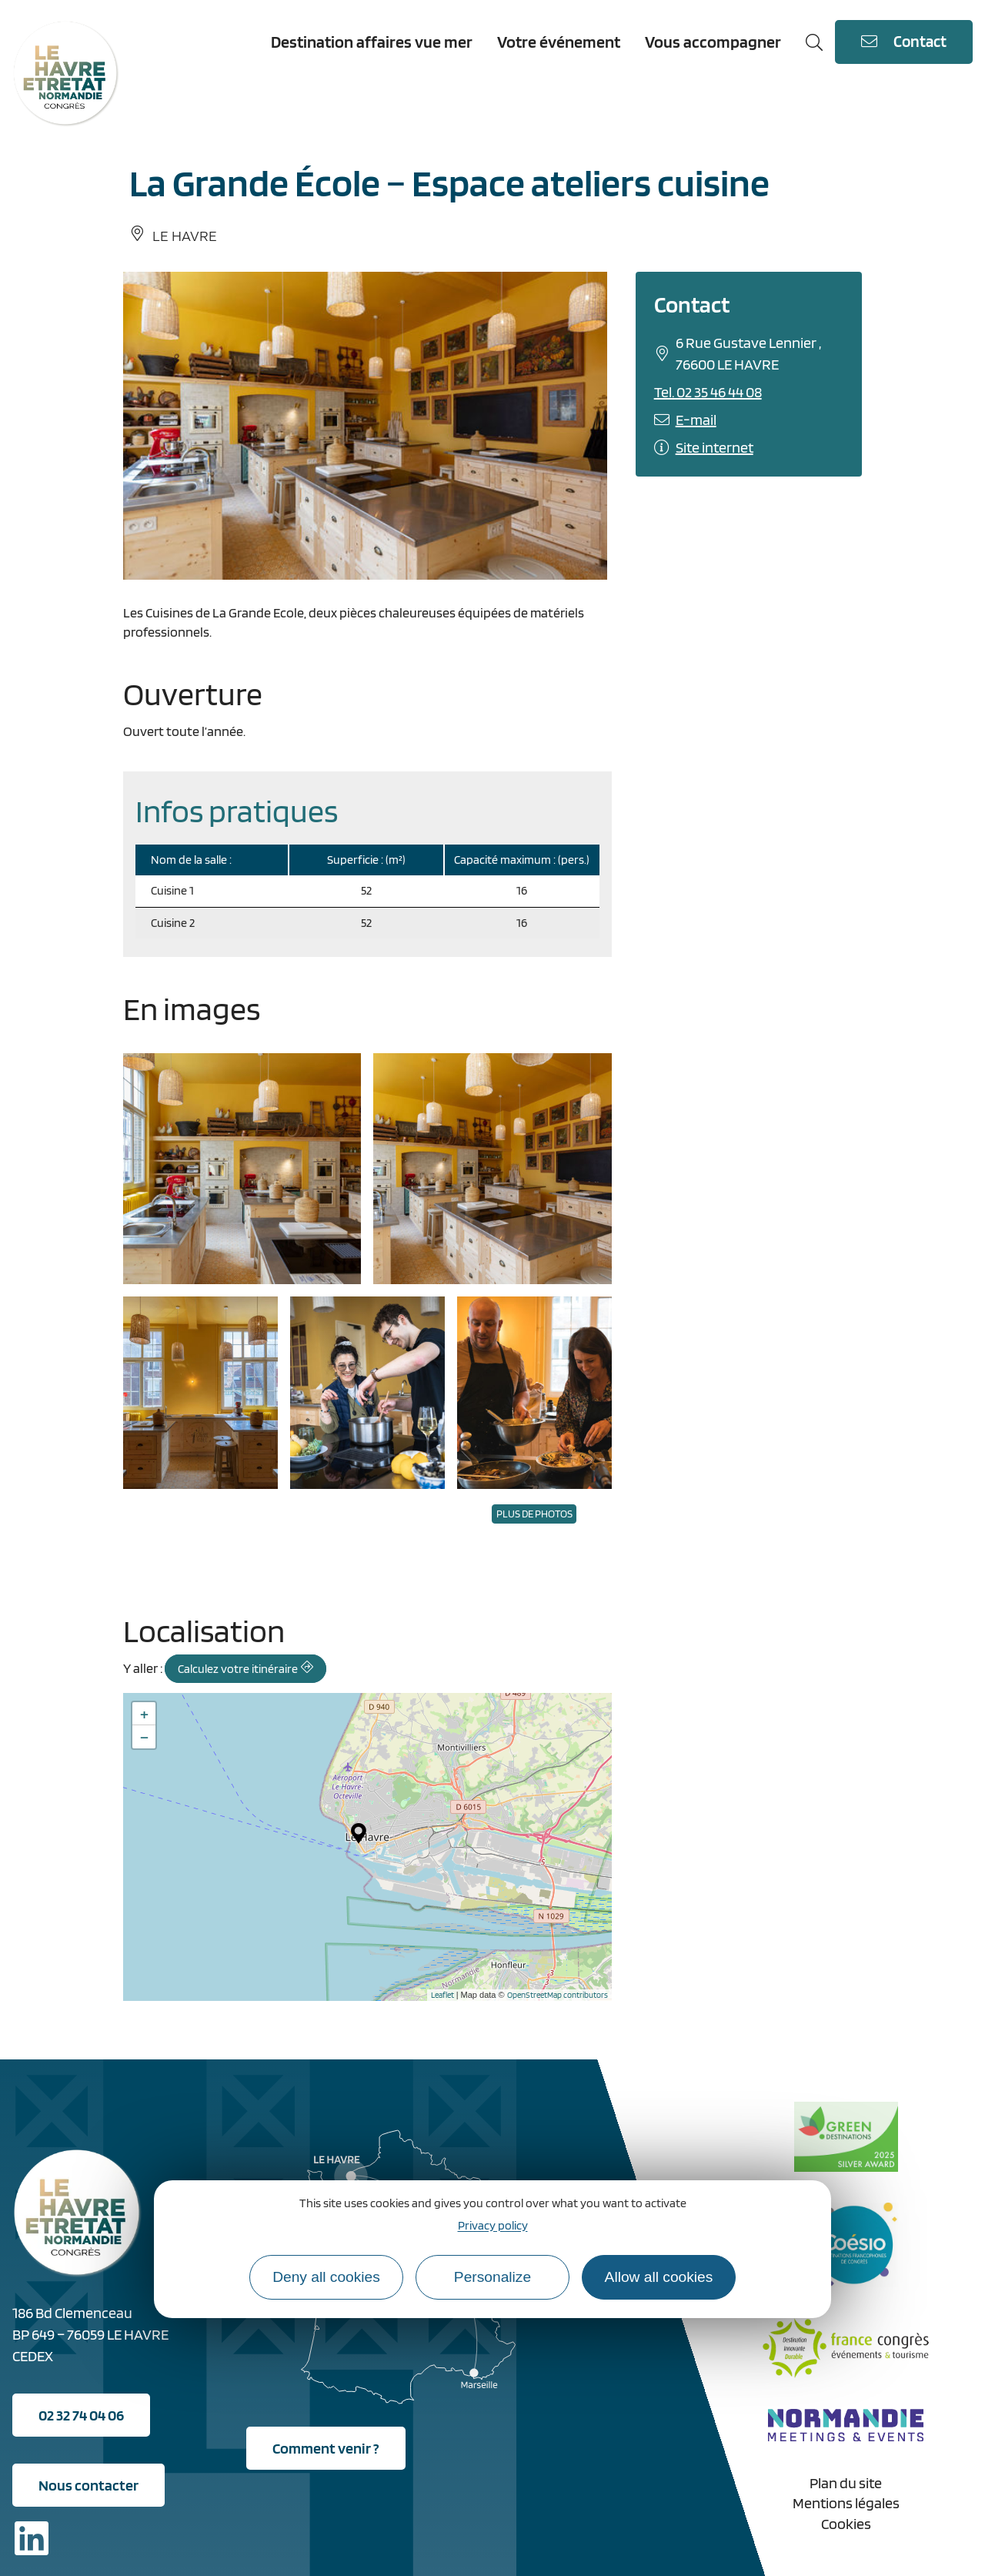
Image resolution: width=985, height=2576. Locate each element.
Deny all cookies (326, 2277)
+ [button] (144, 1714)
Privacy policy (493, 2225)
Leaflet (442, 1994)
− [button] (144, 1737)
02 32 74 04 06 (81, 2415)
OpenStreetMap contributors (557, 1994)
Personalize (492, 2277)
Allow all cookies (659, 2277)
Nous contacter (88, 2485)
